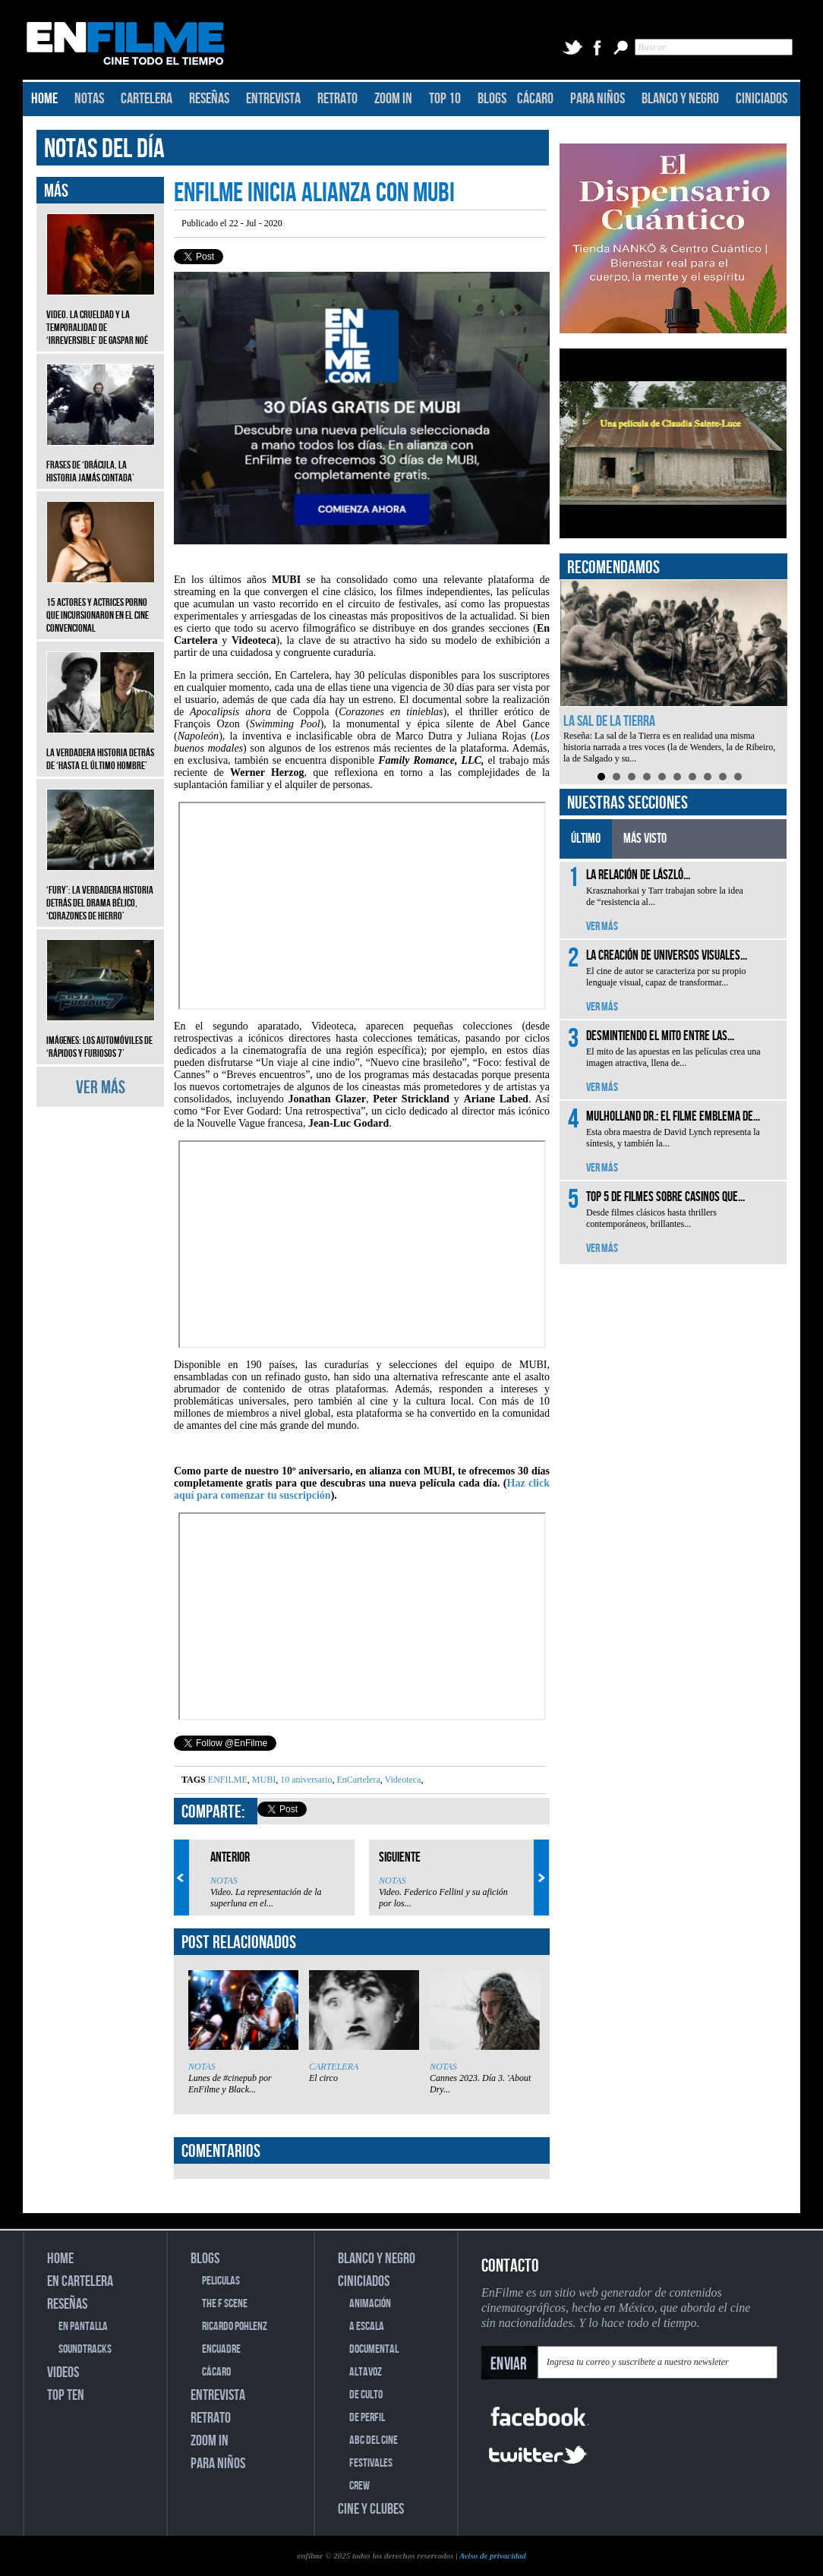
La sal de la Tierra (609, 721)
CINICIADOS (761, 99)
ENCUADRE (221, 2349)
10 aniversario (305, 1779)
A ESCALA (366, 2326)
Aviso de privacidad (492, 2555)
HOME (44, 99)
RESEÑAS (209, 99)
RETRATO (337, 99)
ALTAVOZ (365, 2372)
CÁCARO (535, 99)
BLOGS (492, 99)
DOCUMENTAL (374, 2349)
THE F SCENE (225, 2304)
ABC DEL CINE (373, 2440)
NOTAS (89, 99)
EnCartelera (357, 1779)
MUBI (263, 1779)
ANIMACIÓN (370, 2304)
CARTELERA (146, 99)
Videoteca (402, 1779)
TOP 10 (445, 99)
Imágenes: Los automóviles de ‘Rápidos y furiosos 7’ (100, 1035)
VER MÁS (100, 1088)
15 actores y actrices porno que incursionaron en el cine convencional (100, 604)
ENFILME (228, 1779)
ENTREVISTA (273, 99)
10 (738, 776)
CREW (359, 2486)
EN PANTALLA (83, 2326)
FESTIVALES (371, 2463)
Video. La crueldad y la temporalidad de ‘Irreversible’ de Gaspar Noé (100, 316)
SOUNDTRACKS (85, 2349)
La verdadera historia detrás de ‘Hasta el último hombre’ (100, 748)
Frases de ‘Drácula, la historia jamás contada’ (100, 460)
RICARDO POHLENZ (234, 2326)
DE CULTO (366, 2395)
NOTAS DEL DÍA (104, 149)
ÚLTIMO (586, 839)
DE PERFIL (367, 2417)
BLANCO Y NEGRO (680, 99)
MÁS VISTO (645, 839)
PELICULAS (221, 2281)
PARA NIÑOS (597, 99)
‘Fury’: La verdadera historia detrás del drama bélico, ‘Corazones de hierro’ (100, 891)
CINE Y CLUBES (371, 2509)
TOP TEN (65, 2395)
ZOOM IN (393, 99)
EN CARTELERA (80, 2281)
